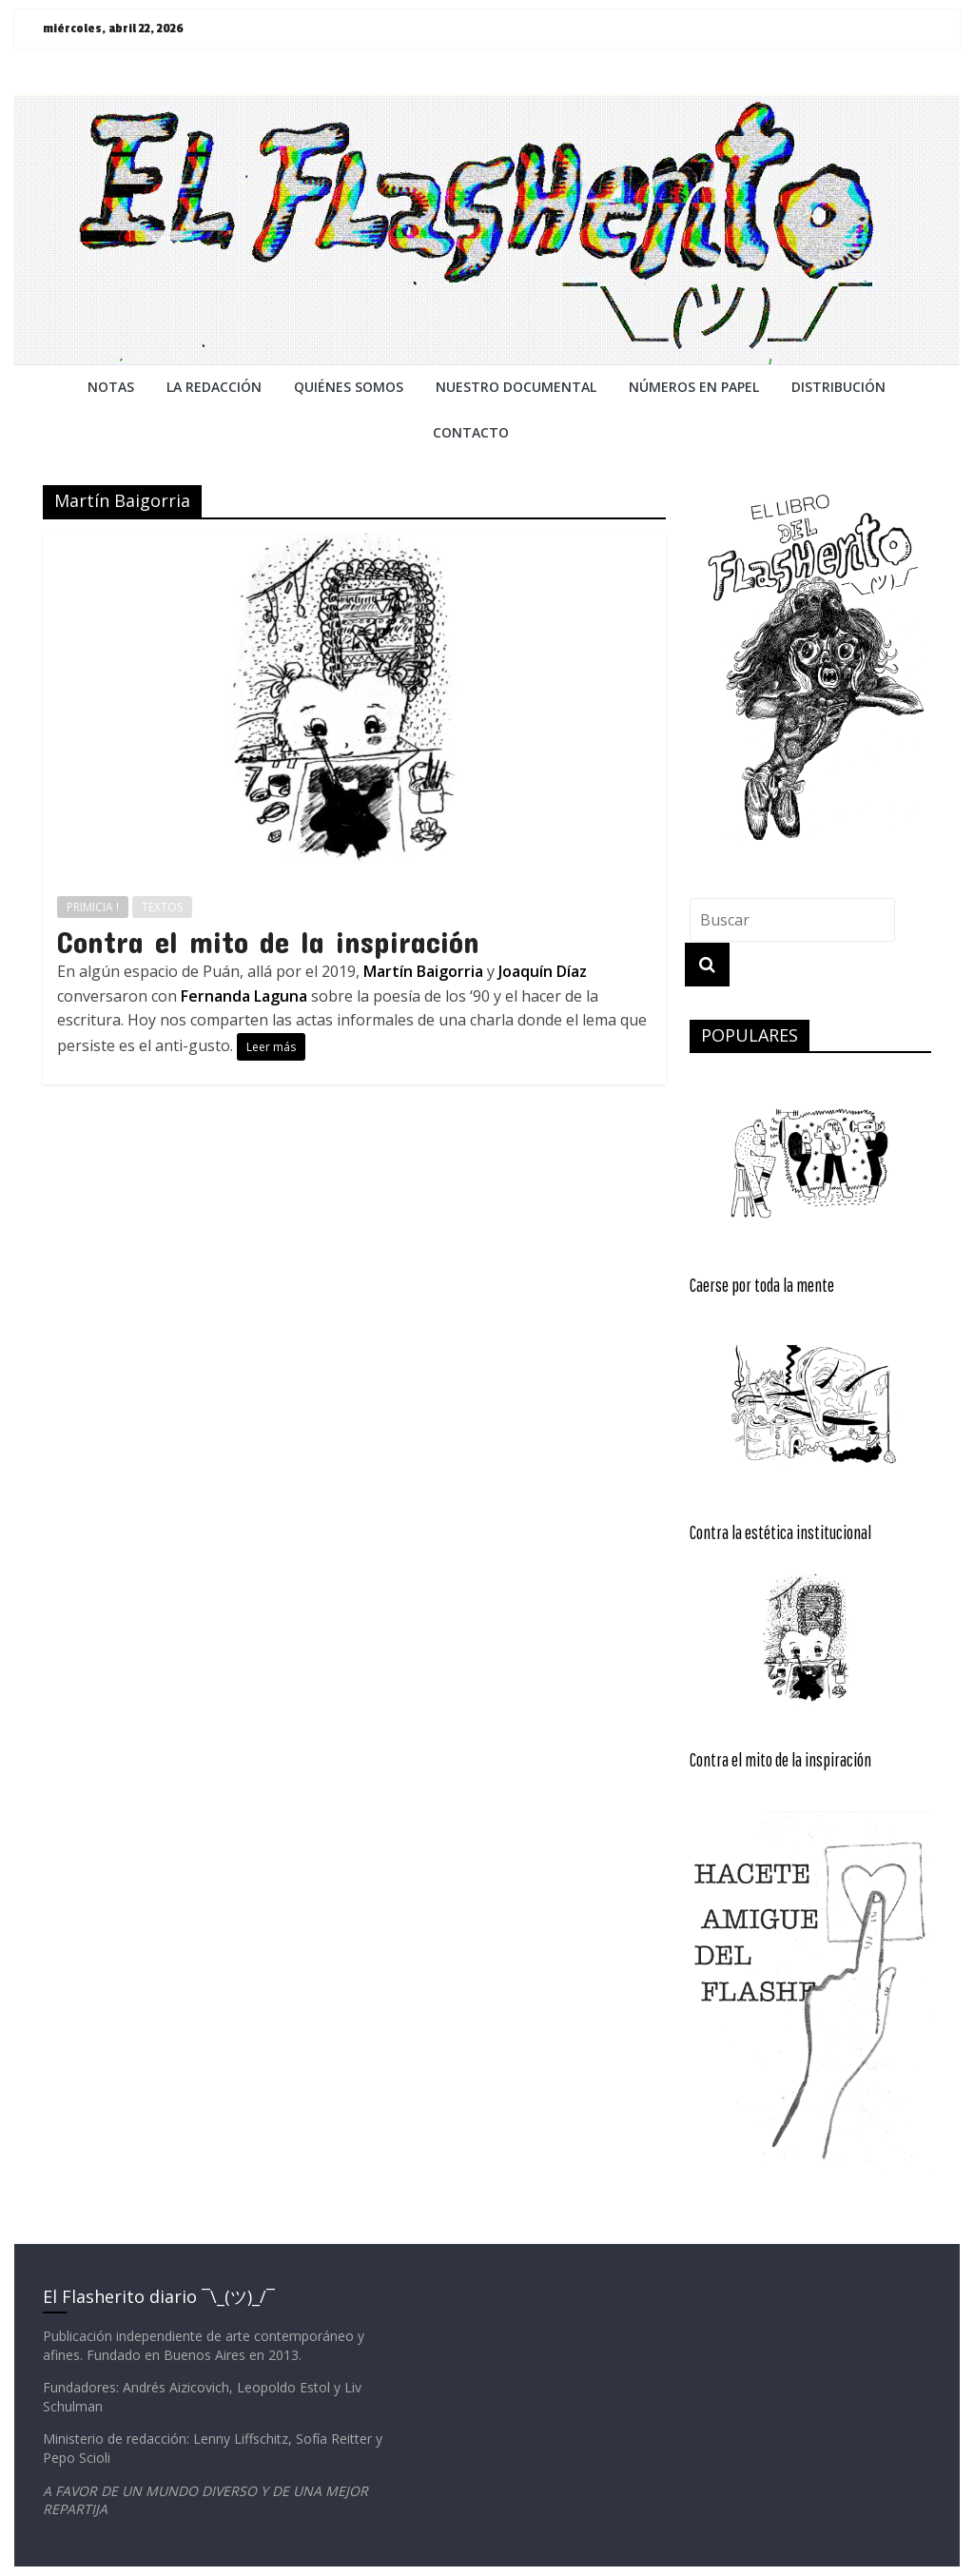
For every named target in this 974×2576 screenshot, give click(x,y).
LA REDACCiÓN (214, 387)
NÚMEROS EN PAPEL (694, 387)
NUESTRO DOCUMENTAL (516, 387)
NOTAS (111, 387)
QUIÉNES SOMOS (348, 387)
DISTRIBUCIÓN (838, 387)
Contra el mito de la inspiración (268, 941)
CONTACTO (471, 432)
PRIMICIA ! (93, 907)
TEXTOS (162, 907)
